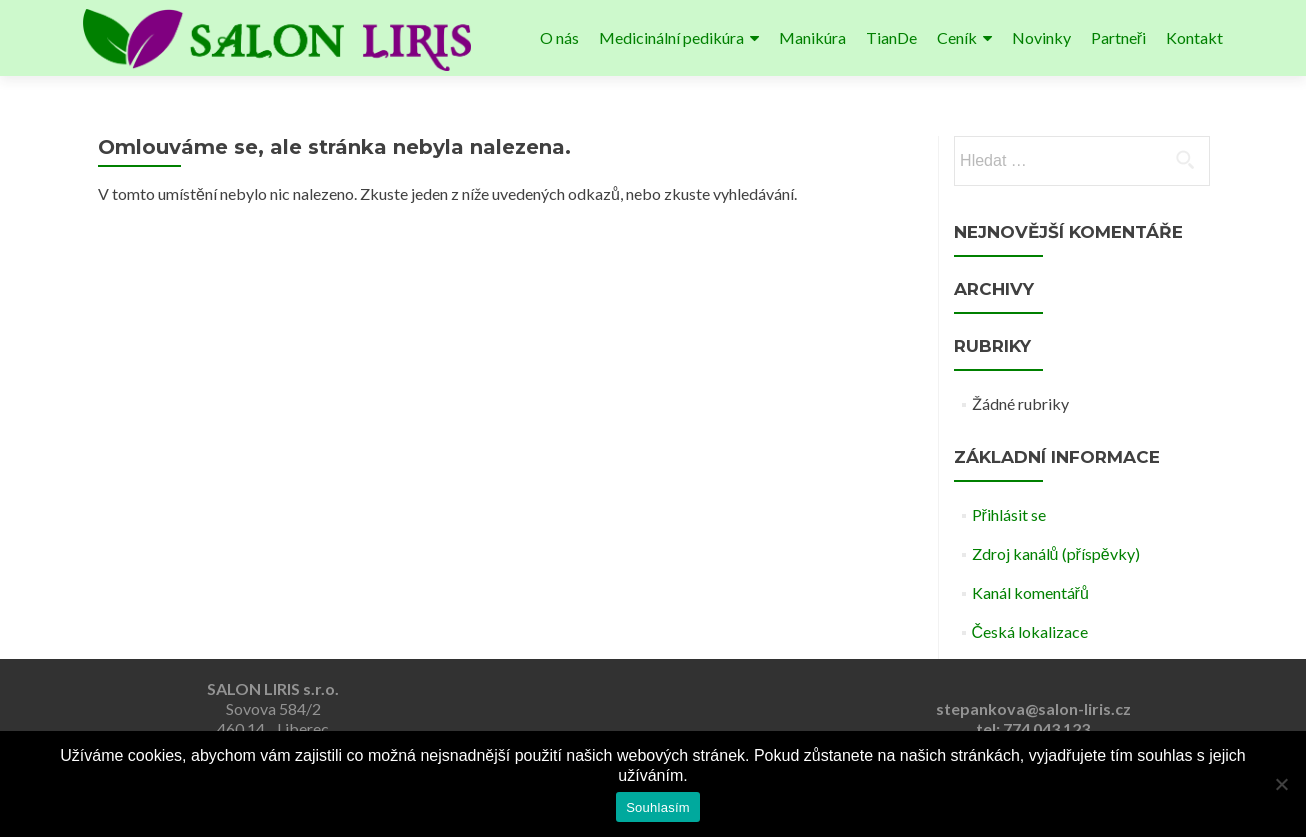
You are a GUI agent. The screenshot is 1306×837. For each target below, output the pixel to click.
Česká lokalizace (1030, 631)
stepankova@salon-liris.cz (1033, 708)
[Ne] (1281, 784)
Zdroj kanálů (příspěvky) (1056, 553)
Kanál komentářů (1030, 592)
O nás (559, 37)
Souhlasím (658, 807)
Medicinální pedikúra (671, 37)
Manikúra (812, 37)
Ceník (957, 37)
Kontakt (1194, 37)
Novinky (1041, 37)
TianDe (891, 37)
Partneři (1118, 37)
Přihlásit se (1009, 514)
